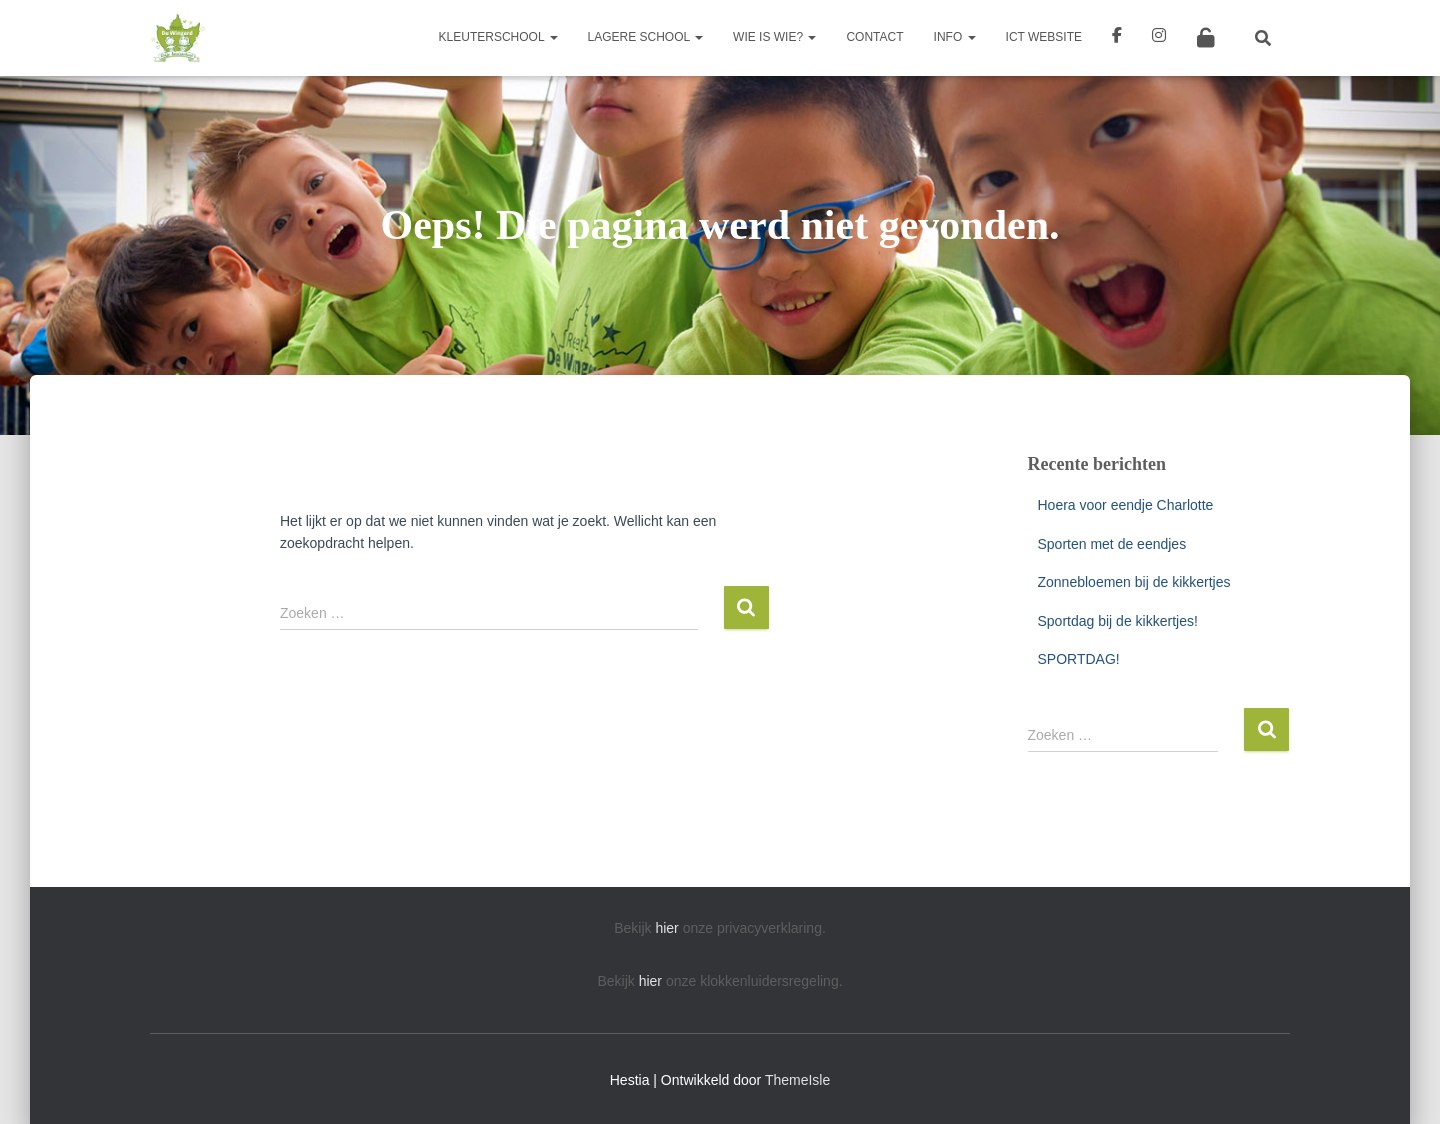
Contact (874, 37)
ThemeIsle (797, 1080)
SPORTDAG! (1079, 659)
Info (955, 37)
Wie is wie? (774, 37)
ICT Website (1044, 37)
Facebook (1117, 38)
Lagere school (646, 37)
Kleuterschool (498, 37)
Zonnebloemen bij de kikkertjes (1134, 582)
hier (666, 928)
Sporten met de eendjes (1112, 544)
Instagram (1159, 38)
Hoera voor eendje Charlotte (1126, 505)
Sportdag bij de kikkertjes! (1118, 621)
